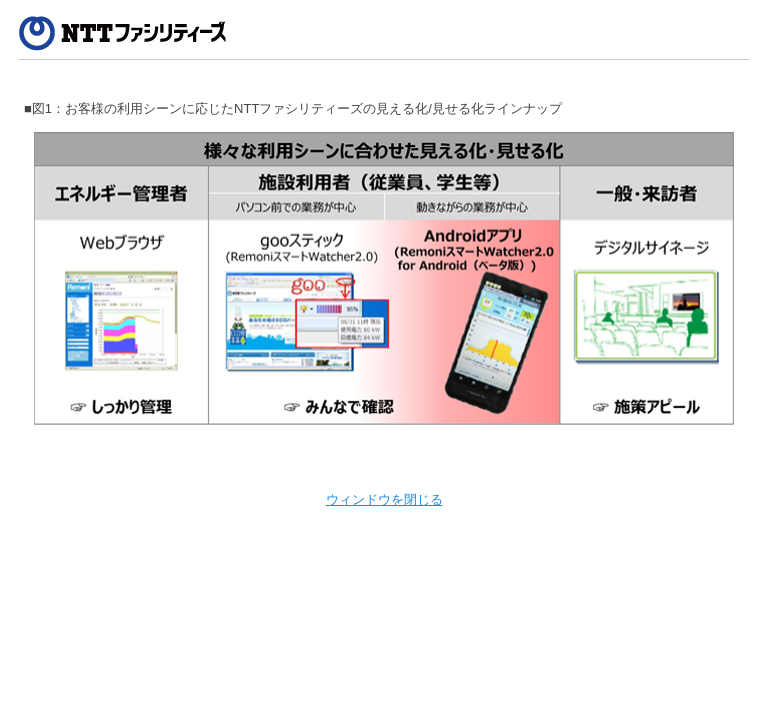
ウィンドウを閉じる (384, 499)
